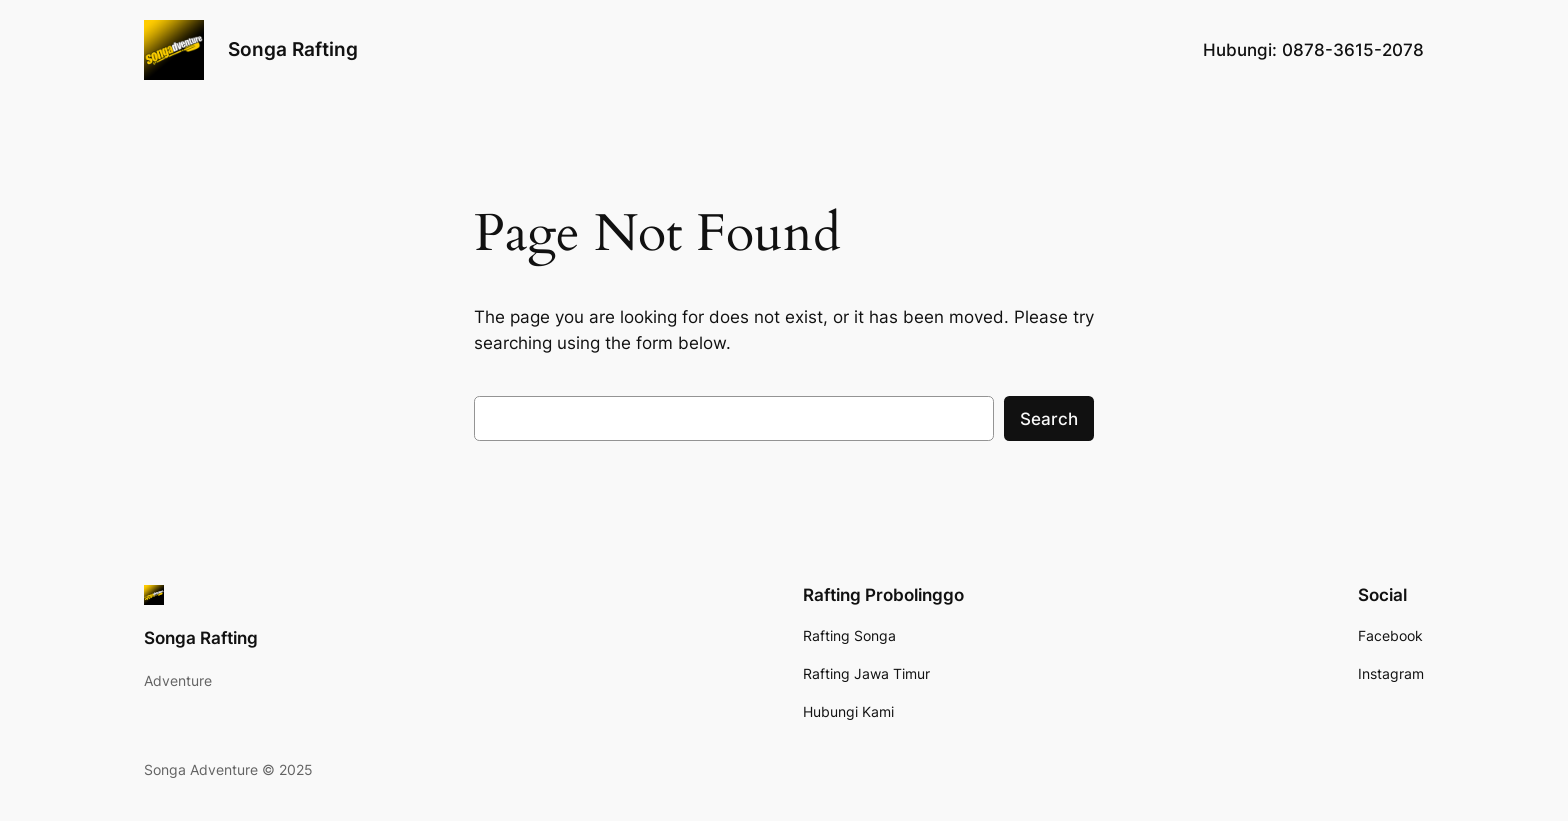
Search (1049, 419)
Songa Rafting (293, 49)
